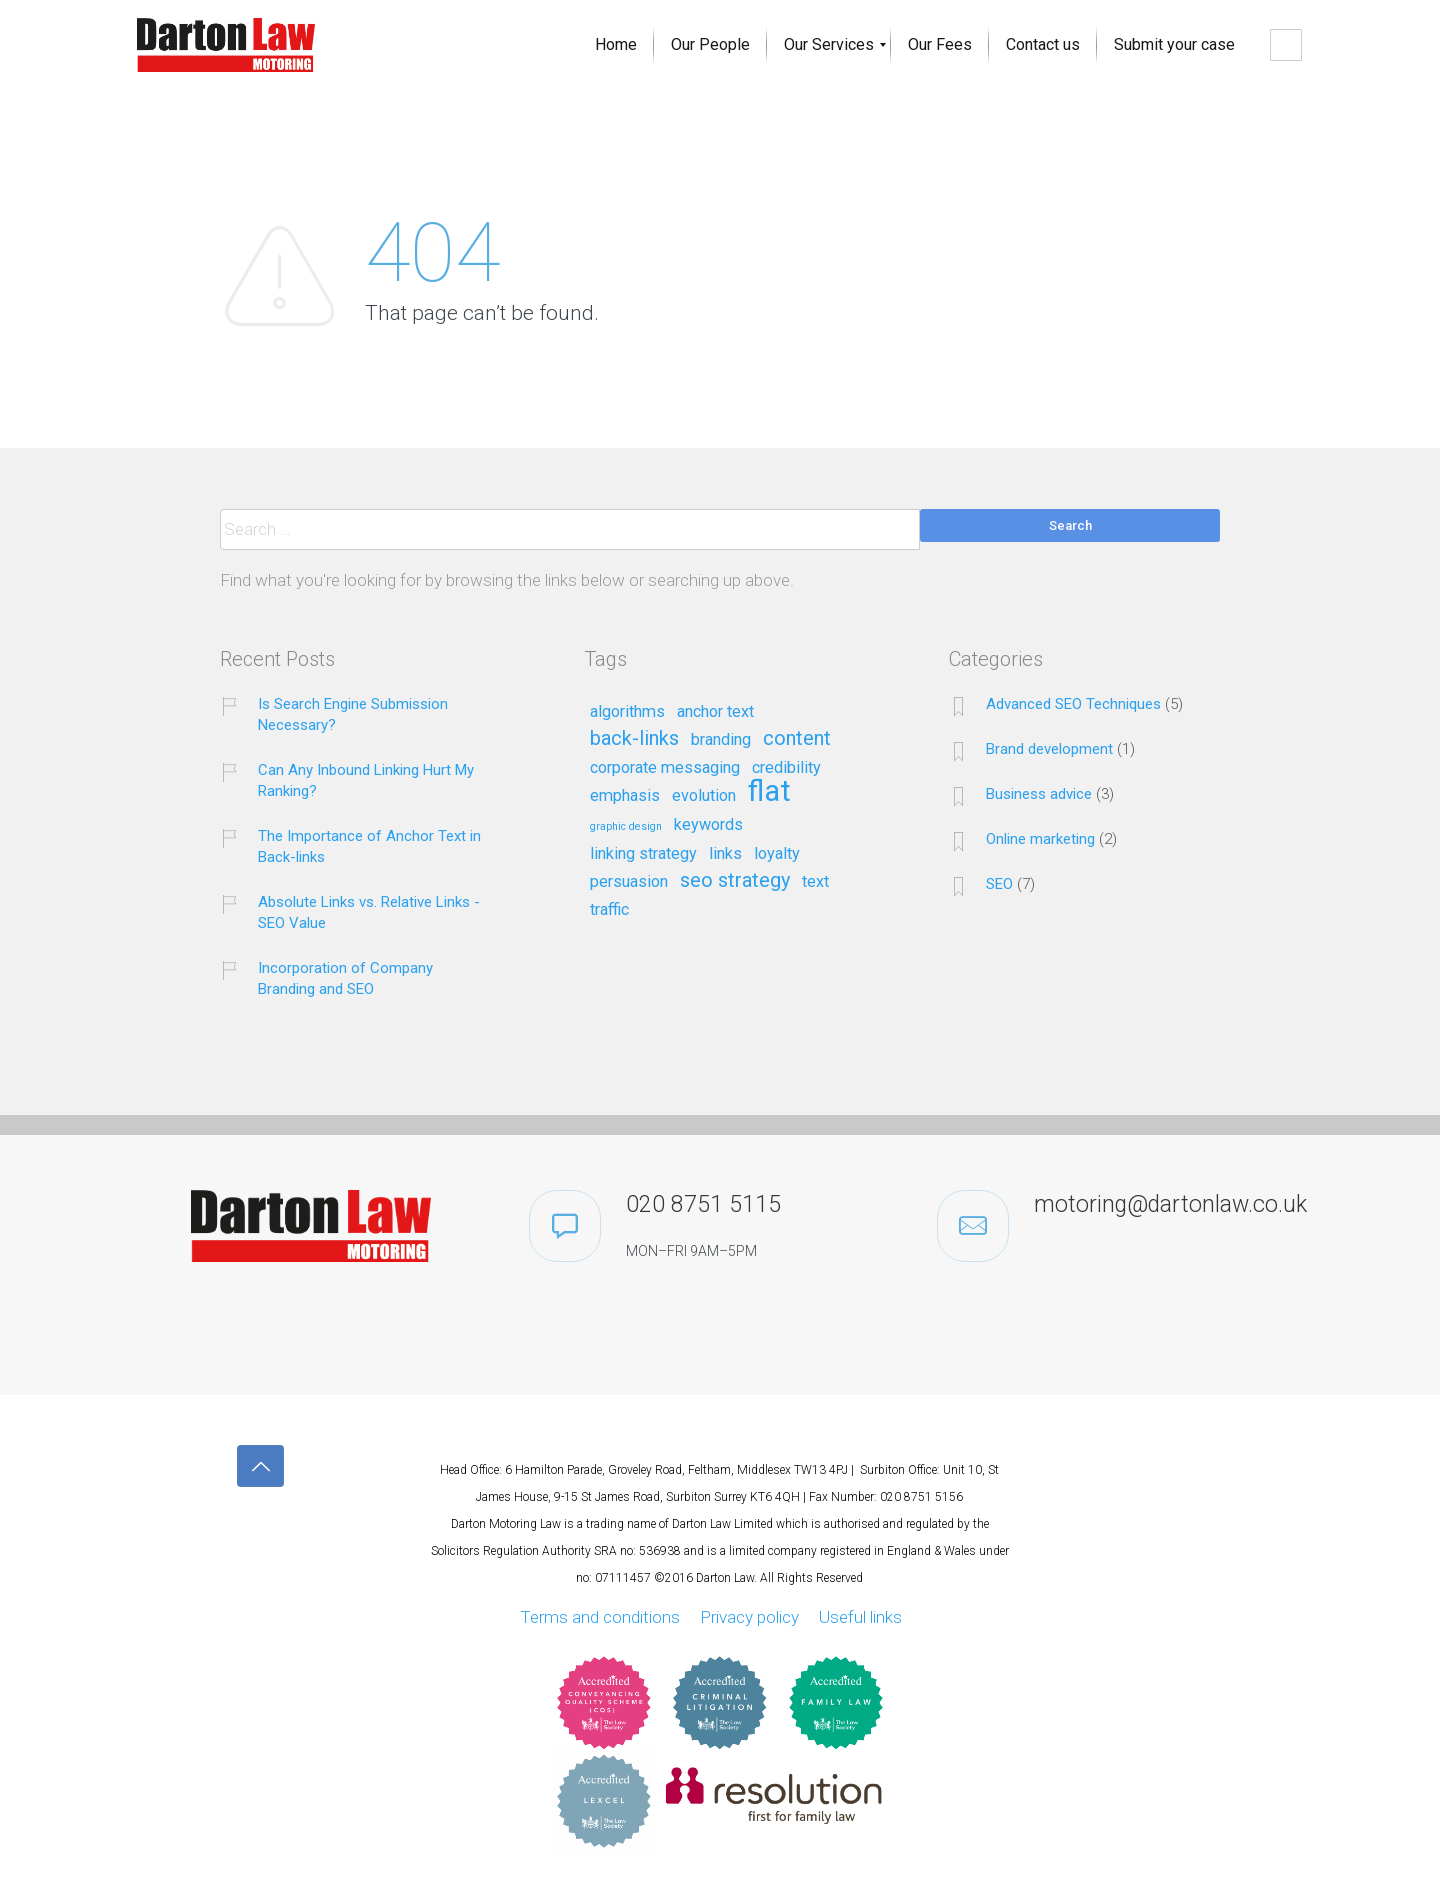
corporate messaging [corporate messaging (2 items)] (665, 768)
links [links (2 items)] (725, 854)
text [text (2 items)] (815, 882)
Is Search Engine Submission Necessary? (353, 714)
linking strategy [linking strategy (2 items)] (643, 854)
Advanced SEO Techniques (1073, 704)
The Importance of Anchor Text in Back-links (369, 846)
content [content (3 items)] (797, 739)
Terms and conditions (600, 1617)
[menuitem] (616, 45)
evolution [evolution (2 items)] (704, 796)
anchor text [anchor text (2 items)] (715, 712)
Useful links (860, 1617)
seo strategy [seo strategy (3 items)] (735, 881)
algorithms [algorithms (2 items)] (627, 712)
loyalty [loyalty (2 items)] (777, 854)
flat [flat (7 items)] (769, 792)
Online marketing (1040, 839)
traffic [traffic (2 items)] (609, 910)
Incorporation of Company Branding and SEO (345, 978)
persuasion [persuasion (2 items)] (629, 882)
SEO (999, 884)
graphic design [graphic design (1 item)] (626, 827)
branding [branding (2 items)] (721, 740)
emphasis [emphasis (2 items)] (625, 796)
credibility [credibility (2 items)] (786, 768)
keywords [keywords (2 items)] (708, 825)
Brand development (1049, 749)
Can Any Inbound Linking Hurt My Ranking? (366, 780)
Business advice (1039, 794)
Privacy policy (749, 1617)
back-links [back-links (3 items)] (634, 739)
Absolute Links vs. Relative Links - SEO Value (369, 912)
